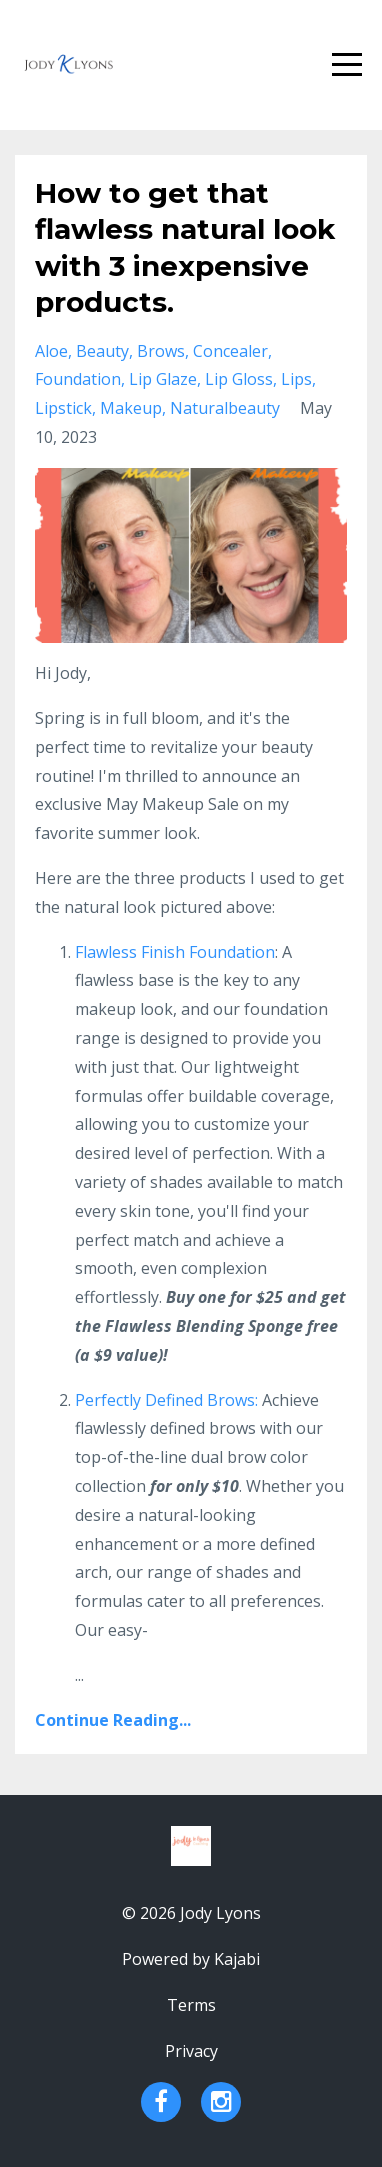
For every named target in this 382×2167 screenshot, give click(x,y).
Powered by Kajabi (191, 1959)
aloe (51, 351)
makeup (131, 408)
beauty (102, 351)
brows (161, 351)
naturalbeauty (225, 408)
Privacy (191, 2051)
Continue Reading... (113, 1720)
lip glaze (163, 379)
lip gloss (239, 379)
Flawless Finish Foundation (175, 952)
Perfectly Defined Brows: (166, 1400)
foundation (78, 379)
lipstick (63, 408)
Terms (191, 2005)
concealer (230, 351)
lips (296, 379)
